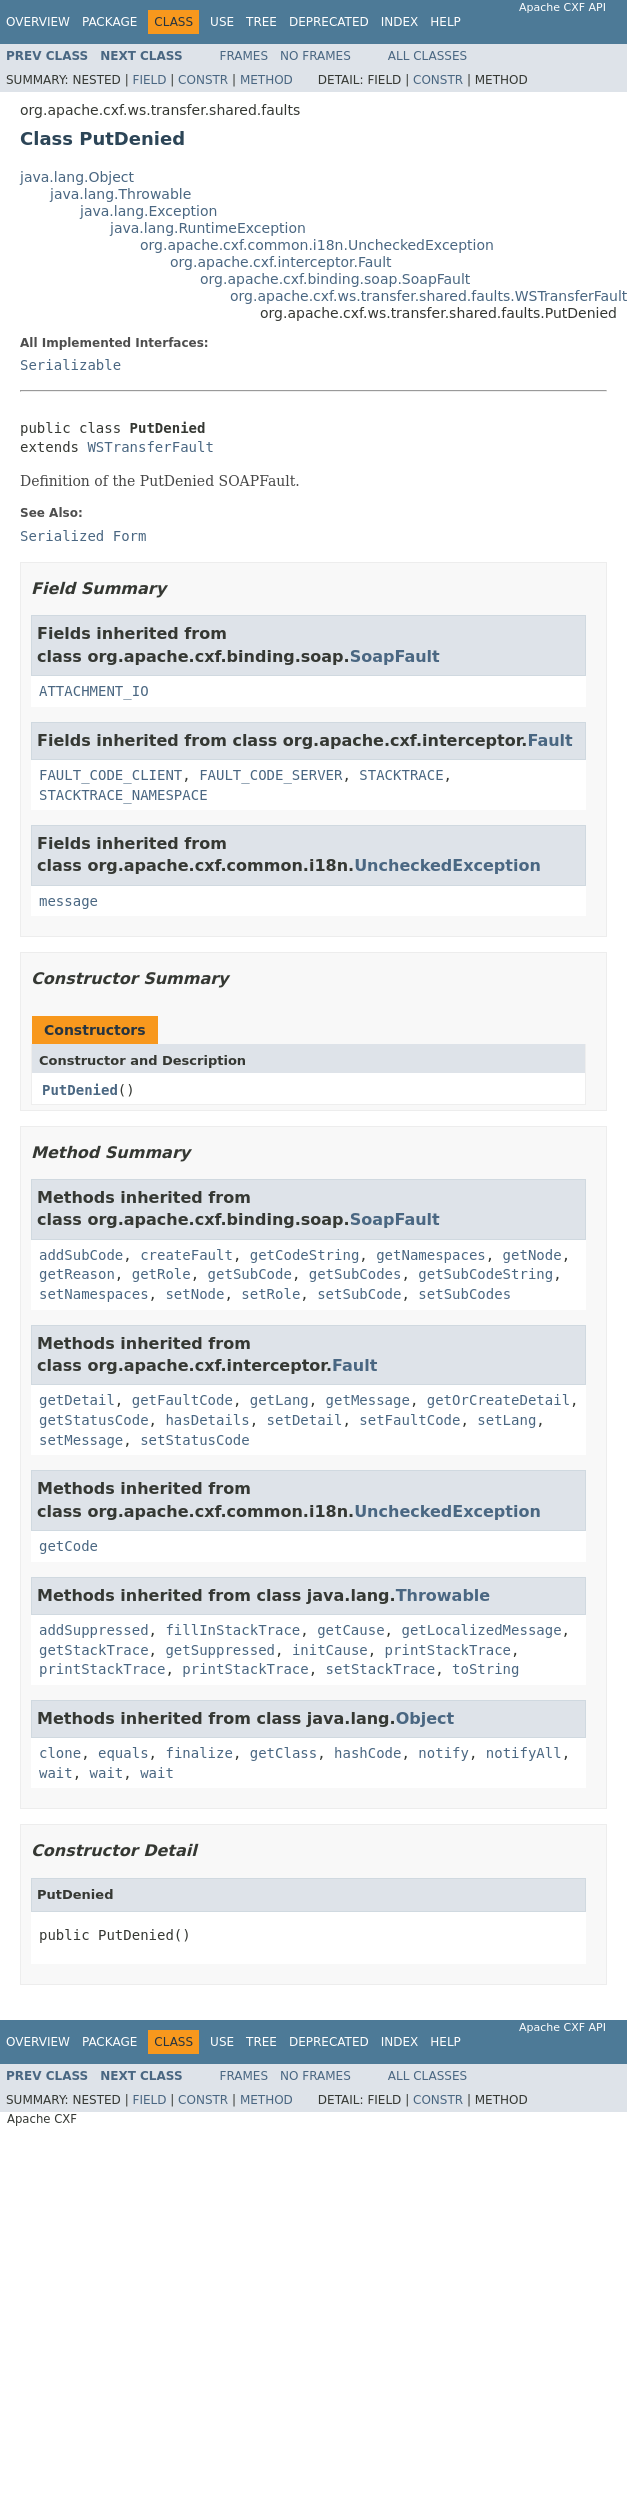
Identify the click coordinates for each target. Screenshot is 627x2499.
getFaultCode (182, 1400)
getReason (77, 1274)
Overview (38, 22)
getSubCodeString (485, 1274)
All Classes (427, 56)
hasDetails (207, 1420)
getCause (350, 1630)
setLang (506, 1420)
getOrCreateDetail (498, 1400)
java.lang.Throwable (120, 194)
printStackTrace (448, 1650)
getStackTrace (94, 1650)
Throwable (443, 1595)
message (68, 901)
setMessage (81, 1440)
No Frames (315, 56)
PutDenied (80, 1090)
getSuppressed (220, 1650)
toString (485, 1669)
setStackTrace (381, 1669)
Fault (549, 740)
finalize (198, 1753)
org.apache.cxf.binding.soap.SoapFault (335, 279)
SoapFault (395, 656)
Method (266, 80)
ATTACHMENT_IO (94, 691)
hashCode (367, 1753)
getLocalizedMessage (481, 1630)
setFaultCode (409, 1420)
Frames (244, 56)
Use (222, 22)
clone (60, 1753)
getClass (283, 1753)
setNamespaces (94, 1294)
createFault (186, 1255)
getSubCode (250, 1274)
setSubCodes (464, 1294)
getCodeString (305, 1255)
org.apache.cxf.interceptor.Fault (281, 262)
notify (443, 1753)
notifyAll (524, 1753)
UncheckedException (447, 865)
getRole (161, 1274)
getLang (279, 1400)
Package (109, 22)
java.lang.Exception (148, 211)
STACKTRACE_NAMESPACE (123, 795)
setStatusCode (195, 1440)
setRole (270, 1294)
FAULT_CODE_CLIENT (110, 775)
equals (123, 1753)
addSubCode (81, 1255)
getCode (68, 1546)
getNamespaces (431, 1255)
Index (400, 22)
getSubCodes (355, 1274)
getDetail (77, 1400)
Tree (261, 22)
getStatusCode (94, 1420)
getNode (532, 1255)
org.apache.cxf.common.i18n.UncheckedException (317, 245)
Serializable (70, 365)
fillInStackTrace (232, 1630)
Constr (203, 80)
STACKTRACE (401, 775)
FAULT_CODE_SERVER (270, 775)
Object (425, 1718)
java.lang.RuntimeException (208, 228)
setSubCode (359, 1294)
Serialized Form (83, 536)
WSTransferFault (150, 447)
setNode (194, 1294)
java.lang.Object (77, 177)
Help (445, 22)
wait (56, 1773)
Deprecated (329, 22)
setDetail (305, 1420)
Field (149, 80)
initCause (330, 1650)
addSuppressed (94, 1630)
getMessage (368, 1400)
